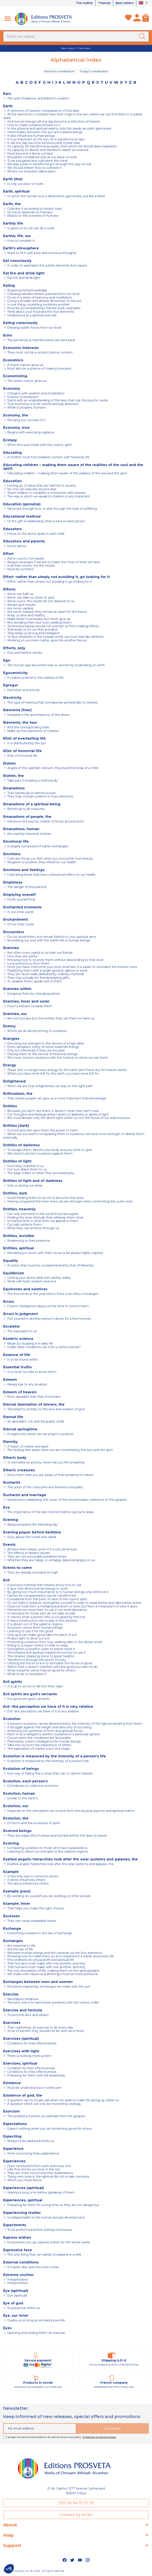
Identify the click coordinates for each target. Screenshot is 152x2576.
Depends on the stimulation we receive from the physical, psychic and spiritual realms (70, 1811)
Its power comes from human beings (34, 1628)
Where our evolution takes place (30, 171)
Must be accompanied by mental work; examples (43, 308)
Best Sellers (124, 3)
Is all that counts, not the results (30, 566)
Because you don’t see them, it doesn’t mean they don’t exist (52, 1111)
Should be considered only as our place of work (41, 157)
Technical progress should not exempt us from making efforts (52, 626)
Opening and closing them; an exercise (35, 2333)
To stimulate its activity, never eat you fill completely (45, 1463)
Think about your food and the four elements (40, 312)
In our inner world (19, 912)
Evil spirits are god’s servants (28, 1699)
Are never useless (19, 608)
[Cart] (145, 19)
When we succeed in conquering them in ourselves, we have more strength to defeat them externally (73, 1135)
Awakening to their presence (28, 1241)
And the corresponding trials (27, 727)
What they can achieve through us (32, 1228)
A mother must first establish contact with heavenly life (47, 457)
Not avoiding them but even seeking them (38, 622)
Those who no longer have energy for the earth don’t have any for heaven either (66, 1070)
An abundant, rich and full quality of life (35, 1422)
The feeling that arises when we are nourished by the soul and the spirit (59, 1450)
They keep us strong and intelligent (33, 633)
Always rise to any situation (26, 1384)
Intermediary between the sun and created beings (44, 132)
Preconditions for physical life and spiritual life (40, 1960)
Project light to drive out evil (27, 1638)
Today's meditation (94, 71)
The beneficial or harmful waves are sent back (40, 340)
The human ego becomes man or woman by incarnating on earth (55, 665)
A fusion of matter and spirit (27, 1446)
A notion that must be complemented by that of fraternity (50, 1265)
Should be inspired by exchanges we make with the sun (48, 1986)
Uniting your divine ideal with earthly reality (38, 1278)
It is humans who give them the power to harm (42, 1130)
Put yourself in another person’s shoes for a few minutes (48, 1319)
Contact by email (76, 2514)
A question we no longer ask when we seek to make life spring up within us (62, 2100)
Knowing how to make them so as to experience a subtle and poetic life (60, 1956)
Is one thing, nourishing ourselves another (38, 305)
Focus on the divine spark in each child (35, 534)
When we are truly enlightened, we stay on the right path (49, 1086)
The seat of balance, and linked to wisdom (37, 98)
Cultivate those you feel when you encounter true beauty (49, 859)
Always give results (20, 605)
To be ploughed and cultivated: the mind (36, 161)
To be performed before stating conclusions (39, 2230)
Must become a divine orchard (29, 153)
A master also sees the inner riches (32, 2267)
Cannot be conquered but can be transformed (41, 1596)
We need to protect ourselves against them (39, 1153)
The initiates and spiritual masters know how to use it (46, 1653)
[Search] (76, 36)
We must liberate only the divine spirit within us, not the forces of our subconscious (68, 1118)
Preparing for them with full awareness (35, 2075)
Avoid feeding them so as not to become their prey (45, 1198)
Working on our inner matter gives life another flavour (46, 640)
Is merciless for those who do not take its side (40, 1613)
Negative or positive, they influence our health (41, 862)
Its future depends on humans (29, 212)
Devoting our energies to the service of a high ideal (45, 1043)
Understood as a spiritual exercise (31, 315)
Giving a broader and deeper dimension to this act (43, 301)
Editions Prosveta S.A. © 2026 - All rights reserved (33, 2570)
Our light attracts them (23, 1225)
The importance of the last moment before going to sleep (50, 1512)
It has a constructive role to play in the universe (41, 1620)
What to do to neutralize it (26, 1674)
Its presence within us (23, 2308)
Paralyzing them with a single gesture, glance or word (46, 971)
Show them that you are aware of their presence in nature (50, 1475)
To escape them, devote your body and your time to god (49, 1150)
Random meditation (59, 71)
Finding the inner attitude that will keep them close (45, 1217)
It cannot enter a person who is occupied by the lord (45, 1617)
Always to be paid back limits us (30, 2141)
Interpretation (17, 2279)
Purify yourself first (20, 899)
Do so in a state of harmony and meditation (39, 297)
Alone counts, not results (25, 558)
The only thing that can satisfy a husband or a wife (43, 2255)
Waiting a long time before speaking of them (40, 2193)
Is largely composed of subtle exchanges (37, 846)
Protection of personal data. (99, 2437)
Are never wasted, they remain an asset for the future (46, 612)
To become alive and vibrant (27, 2015)
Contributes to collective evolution (32, 1786)
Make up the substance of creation (32, 731)
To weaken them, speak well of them (34, 981)
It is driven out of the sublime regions (34, 1624)
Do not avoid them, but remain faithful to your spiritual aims (51, 937)
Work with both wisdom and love (31, 1281)
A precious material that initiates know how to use (43, 1585)
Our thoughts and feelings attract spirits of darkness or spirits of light (57, 1114)
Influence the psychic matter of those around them (45, 821)
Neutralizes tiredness (22, 1999)
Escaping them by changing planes (33, 994)
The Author (83, 3)
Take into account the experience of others (38, 1745)
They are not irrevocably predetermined (36, 1556)
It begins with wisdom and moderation (35, 393)
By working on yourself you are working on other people (48, 1896)
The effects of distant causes (28, 1553)
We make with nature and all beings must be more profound (51, 1974)
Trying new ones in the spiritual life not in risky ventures (47, 2176)
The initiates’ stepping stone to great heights (40, 1656)
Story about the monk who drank (31, 1537)
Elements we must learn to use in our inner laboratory (46, 1610)
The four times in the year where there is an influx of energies (52, 1294)
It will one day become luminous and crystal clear (43, 143)
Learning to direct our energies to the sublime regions (47, 1852)
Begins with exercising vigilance (30, 432)
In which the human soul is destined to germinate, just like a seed (55, 196)
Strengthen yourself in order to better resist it (40, 1649)
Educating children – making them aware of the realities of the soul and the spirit (66, 473)
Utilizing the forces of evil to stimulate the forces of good (49, 1663)
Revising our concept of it (25, 420)
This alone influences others (27, 1883)
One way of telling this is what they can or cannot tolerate (49, 1773)
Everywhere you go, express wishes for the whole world (47, 2242)
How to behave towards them (29, 1006)
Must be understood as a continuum (33, 2088)
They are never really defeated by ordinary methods (45, 974)
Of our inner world (20, 924)
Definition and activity (23, 690)
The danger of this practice (26, 887)
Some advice (16, 546)
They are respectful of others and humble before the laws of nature (56, 1835)
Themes (103, 3)
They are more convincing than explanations (39, 2173)
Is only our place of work (24, 184)
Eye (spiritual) (16, 2295)
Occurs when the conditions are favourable (38, 1738)
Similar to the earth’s (22, 1798)
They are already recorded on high (32, 1573)
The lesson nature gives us (26, 381)
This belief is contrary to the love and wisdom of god (45, 1409)
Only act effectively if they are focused (35, 1051)
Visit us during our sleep (24, 1185)
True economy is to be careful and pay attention (42, 404)
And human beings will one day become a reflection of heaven (53, 121)
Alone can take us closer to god (30, 598)
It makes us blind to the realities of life (35, 678)
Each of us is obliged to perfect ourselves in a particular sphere (53, 1734)
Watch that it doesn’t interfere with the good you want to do (52, 1667)
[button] (9, 2569)
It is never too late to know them (31, 1372)
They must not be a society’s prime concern (39, 353)
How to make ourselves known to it (33, 125)
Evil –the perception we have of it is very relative (42, 1711)
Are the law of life (19, 1949)
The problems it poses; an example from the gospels (45, 2116)
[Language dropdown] (144, 3)
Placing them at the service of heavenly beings (41, 1054)
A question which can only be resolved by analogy (43, 2104)
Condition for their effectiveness (30, 2068)
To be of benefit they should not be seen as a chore (45, 2031)
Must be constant (20, 569)
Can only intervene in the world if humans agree (42, 1214)
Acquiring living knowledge (26, 290)
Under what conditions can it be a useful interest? (43, 1347)
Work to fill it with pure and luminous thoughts (41, 253)
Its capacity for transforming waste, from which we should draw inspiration (61, 146)
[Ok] (143, 36)
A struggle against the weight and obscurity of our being (48, 1727)
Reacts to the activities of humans (32, 216)
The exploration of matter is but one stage (38, 1749)
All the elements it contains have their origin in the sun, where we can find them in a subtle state (72, 116)
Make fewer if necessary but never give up (38, 619)
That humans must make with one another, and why (45, 1963)
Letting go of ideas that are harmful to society (41, 486)
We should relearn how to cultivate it (34, 168)
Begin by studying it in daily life (29, 1344)
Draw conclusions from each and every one (38, 2166)
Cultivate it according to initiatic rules (34, 209)
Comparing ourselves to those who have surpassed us (46, 1848)
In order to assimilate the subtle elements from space (46, 265)
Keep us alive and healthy (25, 615)
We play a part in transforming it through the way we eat (48, 164)
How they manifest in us (25, 1166)
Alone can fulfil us (19, 594)
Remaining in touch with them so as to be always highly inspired (54, 1253)
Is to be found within (22, 1359)
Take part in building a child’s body (32, 780)
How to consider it (20, 241)
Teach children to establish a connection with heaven (46, 493)
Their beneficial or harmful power (31, 793)
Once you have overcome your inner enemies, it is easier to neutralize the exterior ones (71, 967)
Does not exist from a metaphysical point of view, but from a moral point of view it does (71, 1606)
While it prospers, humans (26, 408)
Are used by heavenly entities (28, 834)
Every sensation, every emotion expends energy (42, 1047)
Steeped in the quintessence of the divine (38, 715)
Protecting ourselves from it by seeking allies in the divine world (54, 1642)
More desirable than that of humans (33, 1397)
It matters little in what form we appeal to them (42, 1221)
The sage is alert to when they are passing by (40, 1173)
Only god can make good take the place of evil (41, 1635)
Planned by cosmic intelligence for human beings (43, 1742)
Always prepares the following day (32, 1524)
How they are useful (21, 956)
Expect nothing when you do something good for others (49, 2129)
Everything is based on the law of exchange (39, 1933)
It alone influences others (25, 1880)
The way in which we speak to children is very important (48, 496)
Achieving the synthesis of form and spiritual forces (44, 1731)
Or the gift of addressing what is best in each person (45, 521)
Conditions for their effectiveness (31, 2043)
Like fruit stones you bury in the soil (33, 2169)
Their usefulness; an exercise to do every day (39, 2027)
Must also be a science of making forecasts (38, 368)
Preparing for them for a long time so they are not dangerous (52, 2205)
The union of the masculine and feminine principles (44, 1487)
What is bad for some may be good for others (40, 1670)
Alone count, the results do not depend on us (40, 601)
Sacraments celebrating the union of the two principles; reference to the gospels (66, 1500)
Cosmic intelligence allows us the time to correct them (47, 1306)
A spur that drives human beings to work (37, 1588)
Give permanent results (24, 653)
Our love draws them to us (26, 1169)
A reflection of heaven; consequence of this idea (42, 111)
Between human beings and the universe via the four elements (54, 1953)
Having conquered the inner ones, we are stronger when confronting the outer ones (69, 1202)
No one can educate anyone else (31, 489)
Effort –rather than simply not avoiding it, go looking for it (49, 582)
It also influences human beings (30, 136)
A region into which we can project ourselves (40, 1434)
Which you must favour (24, 2180)
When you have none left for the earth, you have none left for (52, 1074)
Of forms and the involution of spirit (33, 1823)
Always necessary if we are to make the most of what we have (53, 562)
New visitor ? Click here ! (76, 48)
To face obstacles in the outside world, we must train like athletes (55, 637)
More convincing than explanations (32, 2153)
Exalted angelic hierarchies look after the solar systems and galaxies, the (60, 1864)
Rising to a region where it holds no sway (37, 1646)
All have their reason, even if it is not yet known (41, 1549)
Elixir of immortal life (21, 756)
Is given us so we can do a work (30, 228)
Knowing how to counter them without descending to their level (54, 960)
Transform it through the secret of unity (36, 1660)
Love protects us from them (28, 963)
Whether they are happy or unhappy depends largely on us (50, 1560)
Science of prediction (22, 397)
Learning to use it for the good (29, 1631)
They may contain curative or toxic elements (39, 797)
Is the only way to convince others (32, 1876)
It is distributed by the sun (26, 743)
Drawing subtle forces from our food (33, 328)
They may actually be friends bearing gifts (37, 978)
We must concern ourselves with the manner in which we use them (57, 1058)
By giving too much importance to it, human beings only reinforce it (57, 1592)
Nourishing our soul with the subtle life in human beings (48, 940)
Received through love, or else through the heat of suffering (51, 509)
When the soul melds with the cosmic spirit (39, 445)
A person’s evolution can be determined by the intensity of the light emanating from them (74, 1724)
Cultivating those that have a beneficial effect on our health (51, 875)
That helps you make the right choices (35, 1908)
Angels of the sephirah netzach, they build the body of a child (52, 768)
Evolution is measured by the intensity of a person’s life (47, 1761)
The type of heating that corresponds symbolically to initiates (52, 702)
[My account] (137, 19)
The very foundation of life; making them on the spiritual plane (52, 1971)
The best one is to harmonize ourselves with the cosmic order (52, 2003)
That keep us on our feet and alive (32, 630)
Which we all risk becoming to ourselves (36, 1031)
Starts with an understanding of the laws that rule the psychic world (56, 400)
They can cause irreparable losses (31, 1921)
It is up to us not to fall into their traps (34, 1686)
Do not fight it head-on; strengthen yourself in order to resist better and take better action (74, 1603)
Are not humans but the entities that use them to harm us (50, 1019)
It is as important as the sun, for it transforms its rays (45, 139)
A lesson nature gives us (24, 365)
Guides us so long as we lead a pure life (35, 2320)
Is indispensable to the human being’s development (45, 2217)
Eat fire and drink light (23, 278)
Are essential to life (20, 1946)
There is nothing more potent (28, 2056)
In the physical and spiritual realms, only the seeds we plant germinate (58, 129)
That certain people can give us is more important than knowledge (56, 1098)
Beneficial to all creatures (25, 809)
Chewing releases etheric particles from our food (42, 294)
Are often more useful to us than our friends (39, 953)
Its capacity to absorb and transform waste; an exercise (47, 150)
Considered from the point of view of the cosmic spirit (46, 1599)
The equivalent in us (21, 1331)
